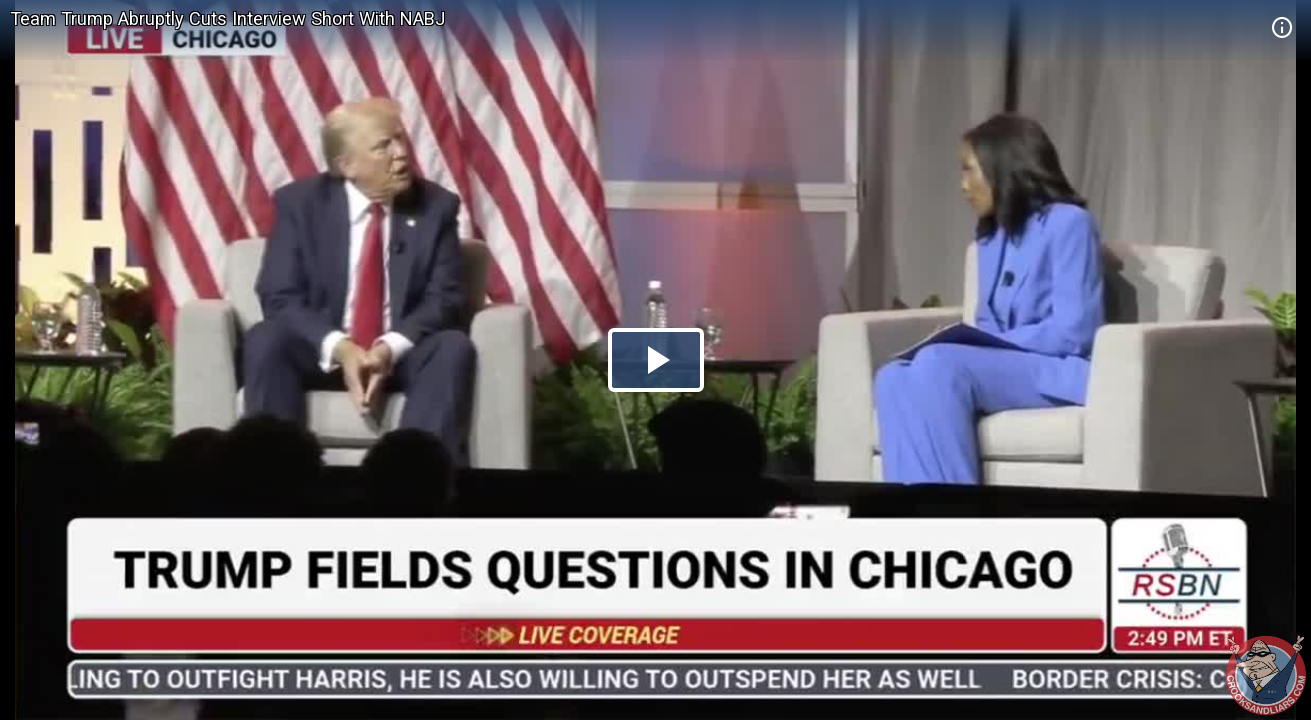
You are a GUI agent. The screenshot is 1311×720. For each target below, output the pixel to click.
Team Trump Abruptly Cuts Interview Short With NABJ (227, 18)
